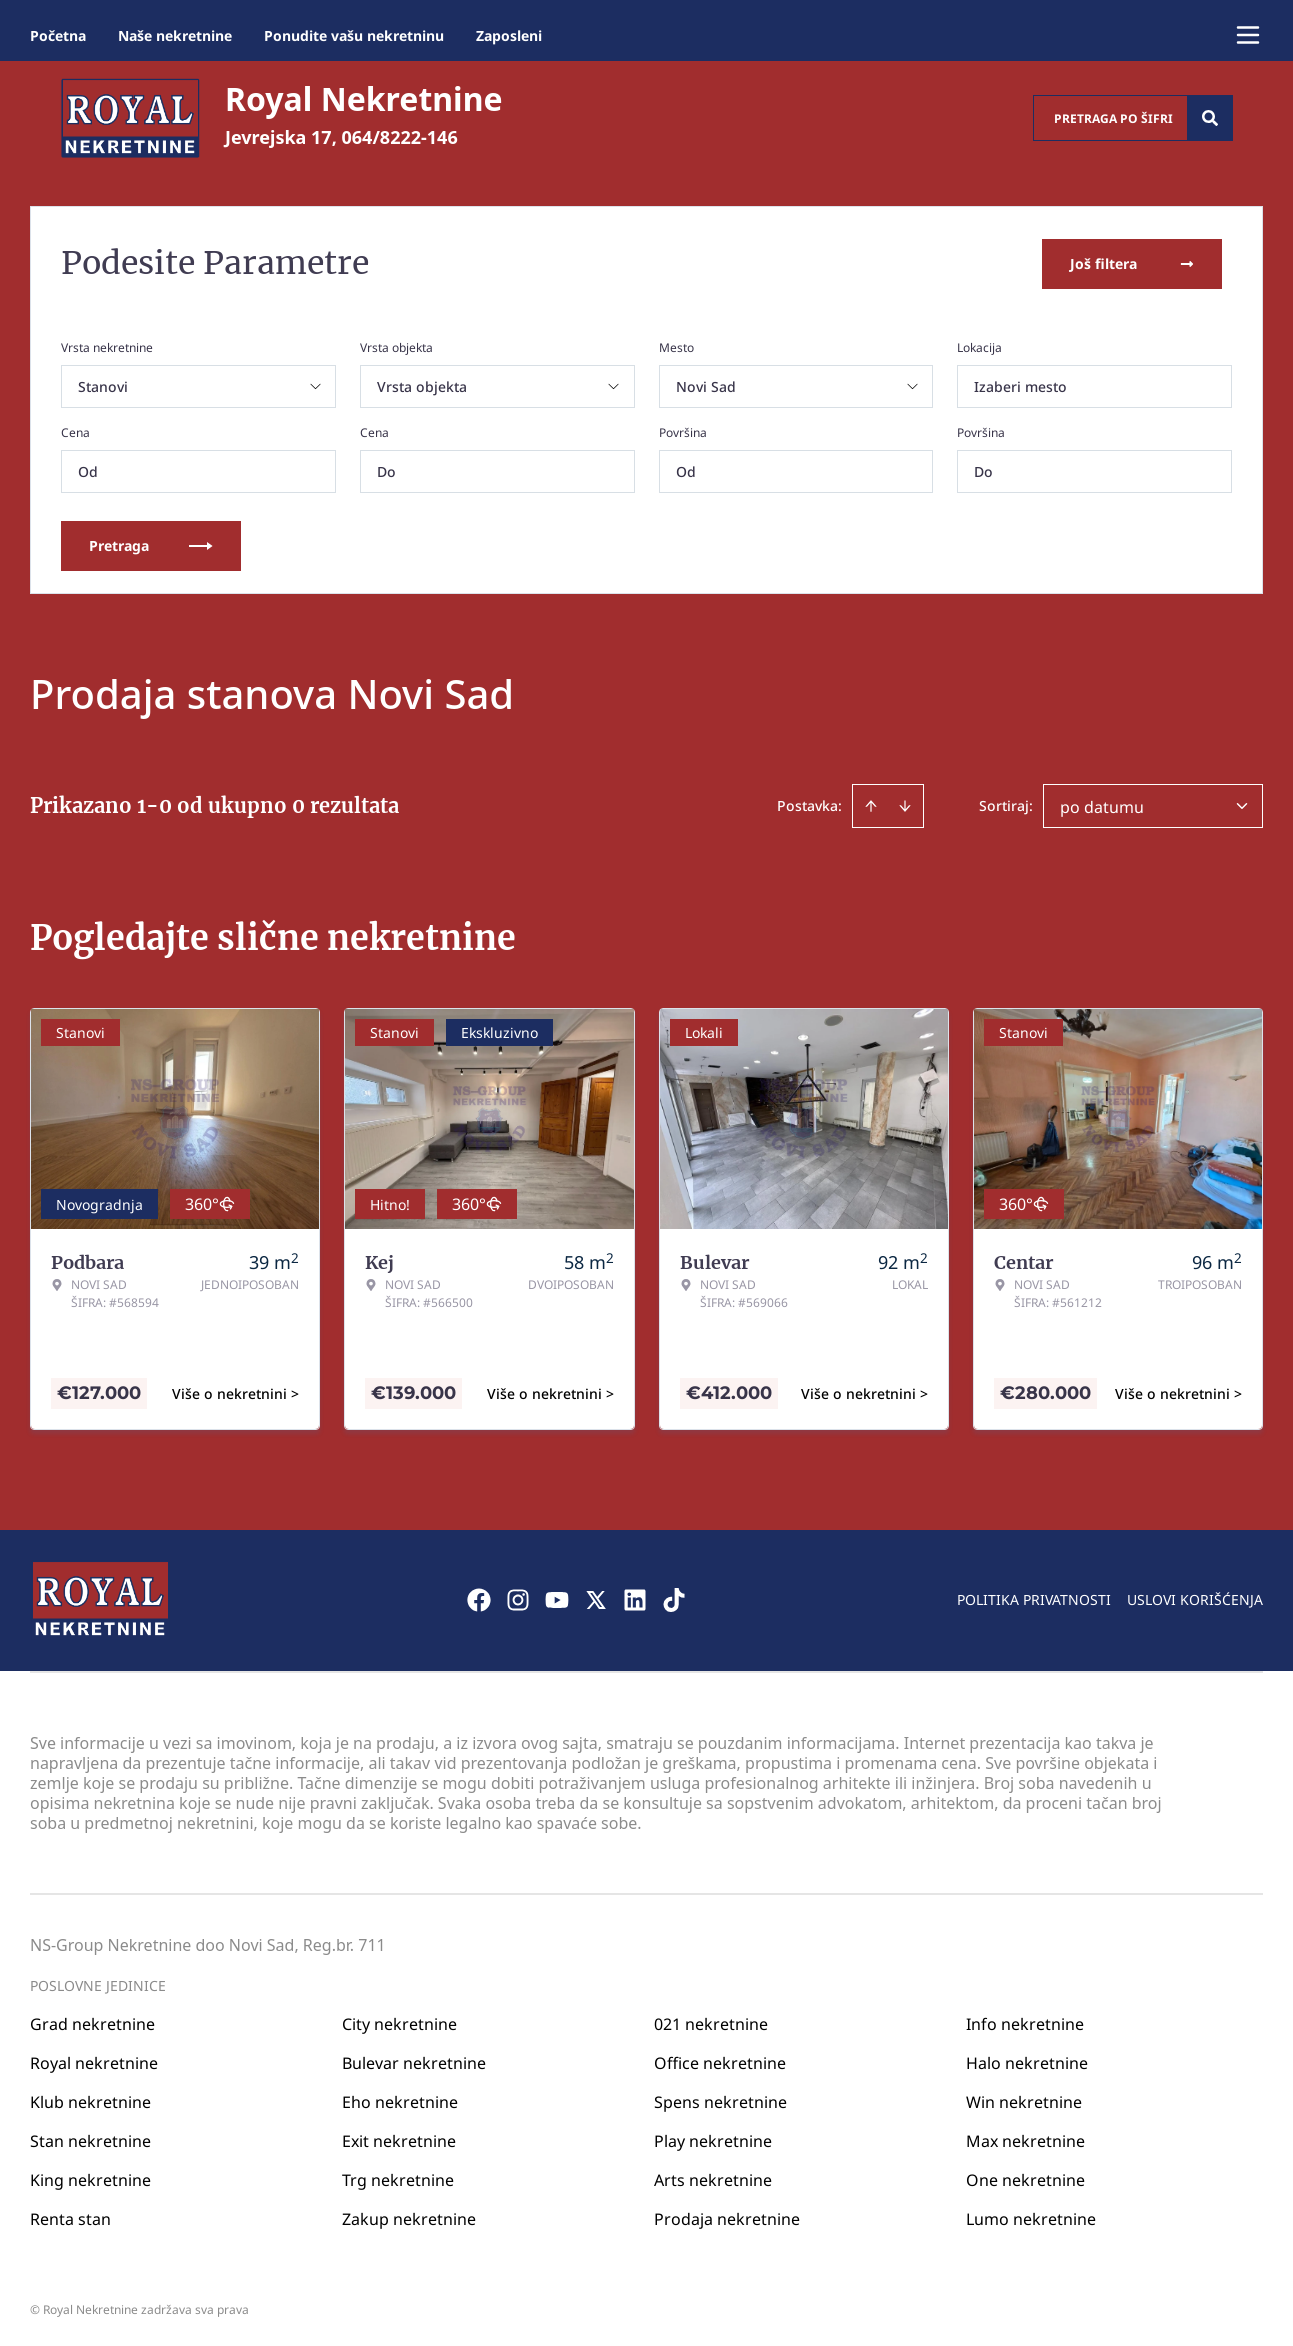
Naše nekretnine (175, 35)
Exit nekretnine (399, 2138)
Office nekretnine (720, 2060)
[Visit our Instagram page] (518, 1598)
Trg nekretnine (398, 2177)
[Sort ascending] (871, 804)
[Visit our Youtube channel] (557, 1598)
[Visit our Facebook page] (479, 1598)
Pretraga (151, 543)
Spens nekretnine (720, 2099)
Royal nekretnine (94, 2060)
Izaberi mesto (1020, 384)
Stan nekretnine (90, 2138)
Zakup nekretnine (409, 2216)
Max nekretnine (1025, 2138)
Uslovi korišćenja (1195, 1597)
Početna (58, 35)
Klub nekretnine (90, 2099)
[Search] (1210, 118)
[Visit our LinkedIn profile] (635, 1598)
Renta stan (70, 2216)
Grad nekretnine (92, 2021)
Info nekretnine (1025, 2021)
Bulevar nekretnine (414, 2060)
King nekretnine (90, 2177)
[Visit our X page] (596, 1598)
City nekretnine (399, 2021)
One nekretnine (1025, 2177)
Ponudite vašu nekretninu (354, 35)
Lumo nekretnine (1031, 2216)
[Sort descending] (905, 804)
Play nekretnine (713, 2138)
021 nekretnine (711, 2021)
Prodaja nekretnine (727, 2216)
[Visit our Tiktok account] (674, 1598)
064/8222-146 (400, 137)
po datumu (1102, 805)
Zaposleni (509, 35)
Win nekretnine (1024, 2099)
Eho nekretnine (400, 2099)
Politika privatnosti (1034, 1597)
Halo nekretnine (1027, 2060)
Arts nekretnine (713, 2177)
